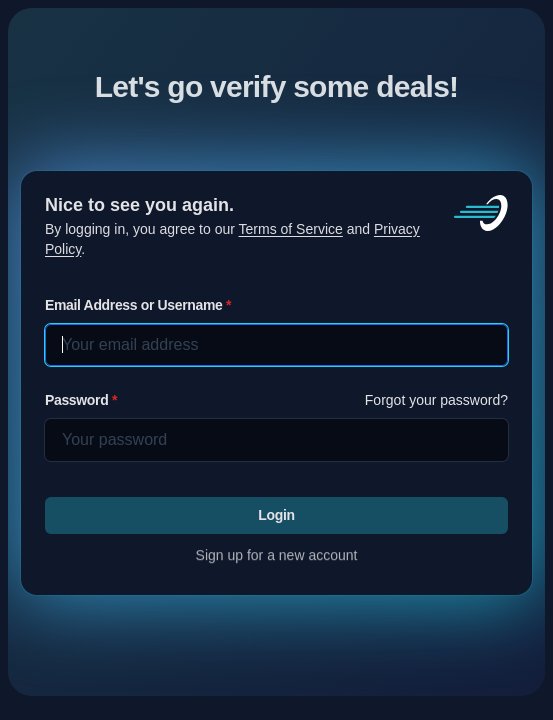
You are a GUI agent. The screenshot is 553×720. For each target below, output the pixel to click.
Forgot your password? (436, 400)
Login (276, 515)
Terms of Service (291, 229)
